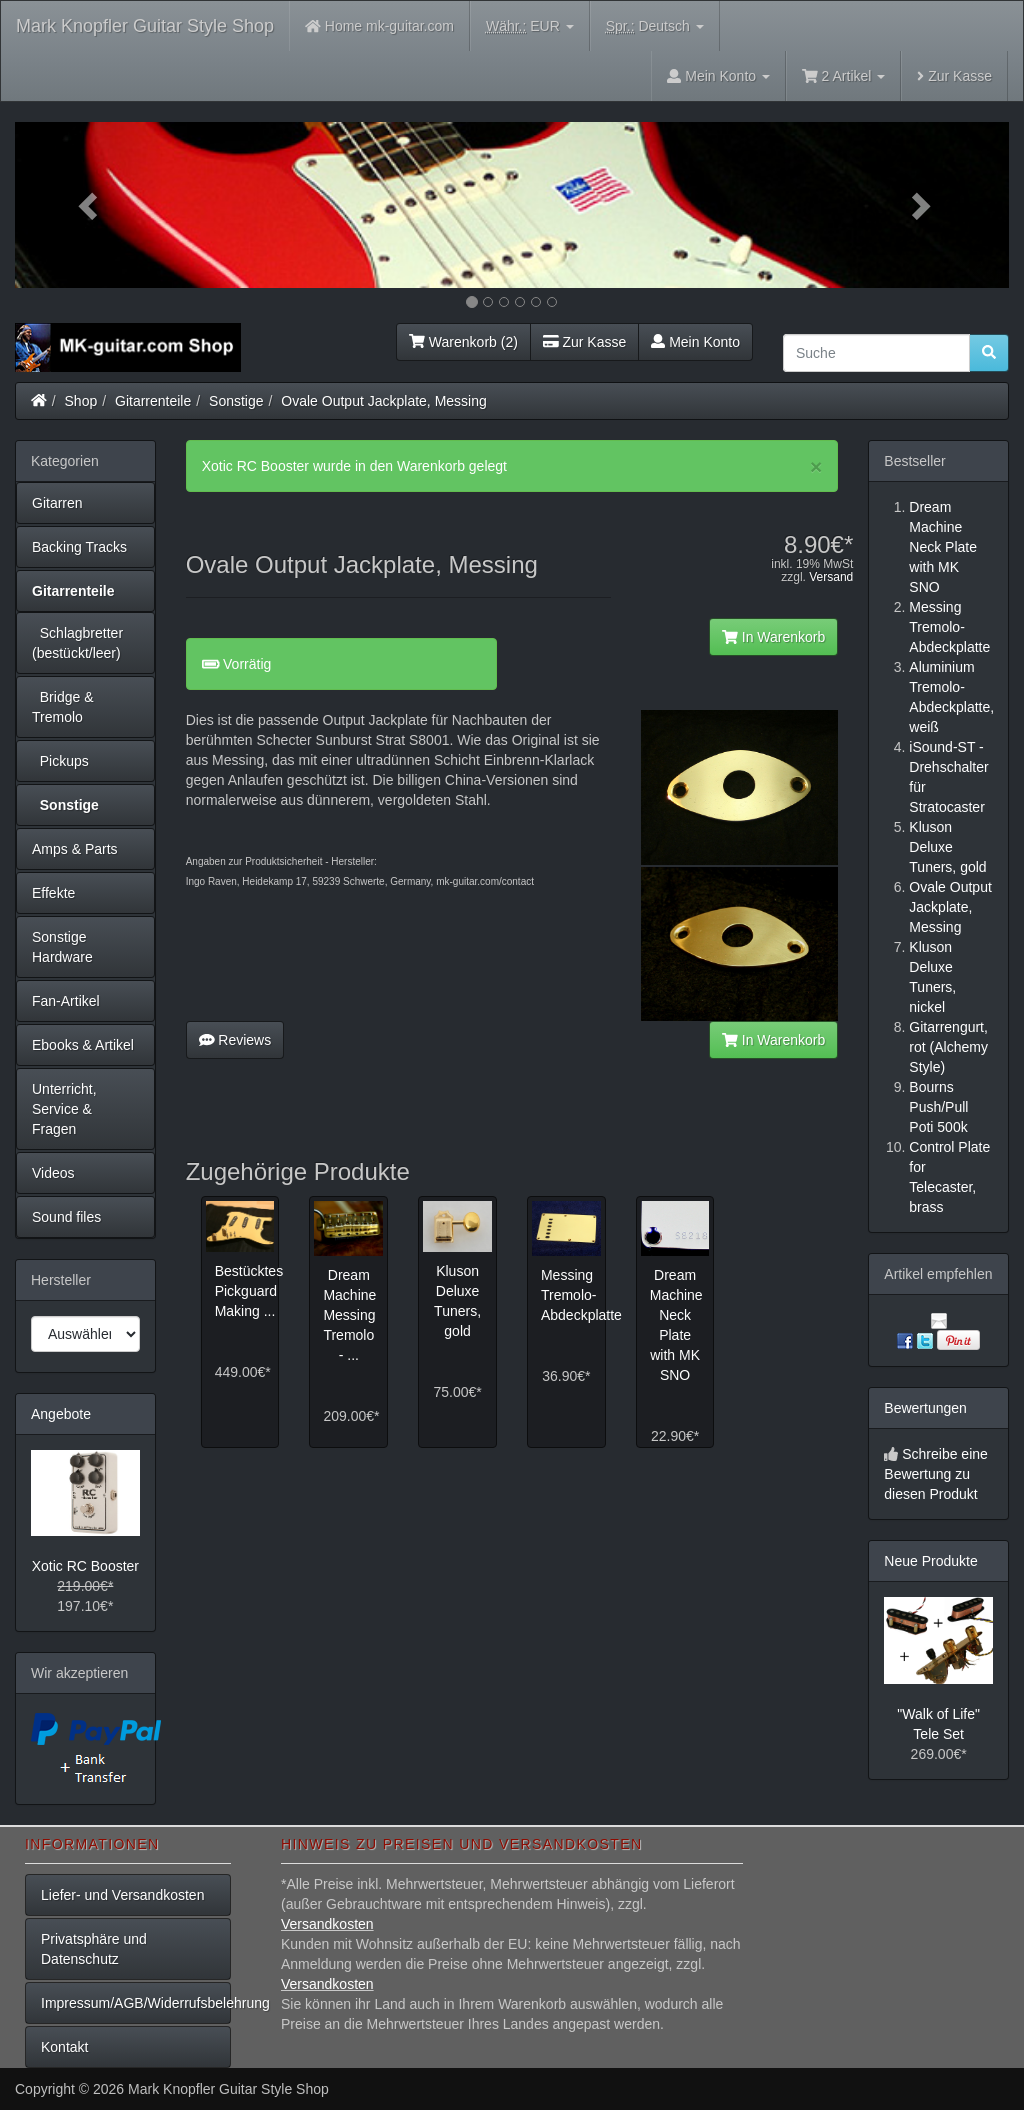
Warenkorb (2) (463, 342)
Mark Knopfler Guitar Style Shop (145, 26)
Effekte (53, 893)
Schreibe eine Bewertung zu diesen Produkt (936, 1474)
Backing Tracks (79, 547)
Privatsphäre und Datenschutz (94, 1949)
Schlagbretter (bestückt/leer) (77, 643)
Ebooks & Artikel (83, 1045)
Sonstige (236, 401)
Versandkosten (327, 1924)
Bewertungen (925, 1408)
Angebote (61, 1414)
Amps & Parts (75, 849)
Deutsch (655, 26)
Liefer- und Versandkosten (122, 1895)
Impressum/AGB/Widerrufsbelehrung (136, 2003)
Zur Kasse (954, 76)
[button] (89, 205)
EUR (530, 26)
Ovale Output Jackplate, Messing (383, 401)
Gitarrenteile (153, 401)
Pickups (60, 761)
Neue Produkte (930, 1561)
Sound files (66, 1217)
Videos (53, 1173)
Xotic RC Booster (85, 1566)
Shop (81, 401)
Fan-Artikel (66, 1001)
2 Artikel (843, 76)
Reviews (235, 1040)
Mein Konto (695, 342)
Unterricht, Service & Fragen (64, 1109)
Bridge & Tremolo (62, 707)
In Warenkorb (773, 637)
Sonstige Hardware (62, 947)
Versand (831, 577)
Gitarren (57, 503)
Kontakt (64, 2047)
